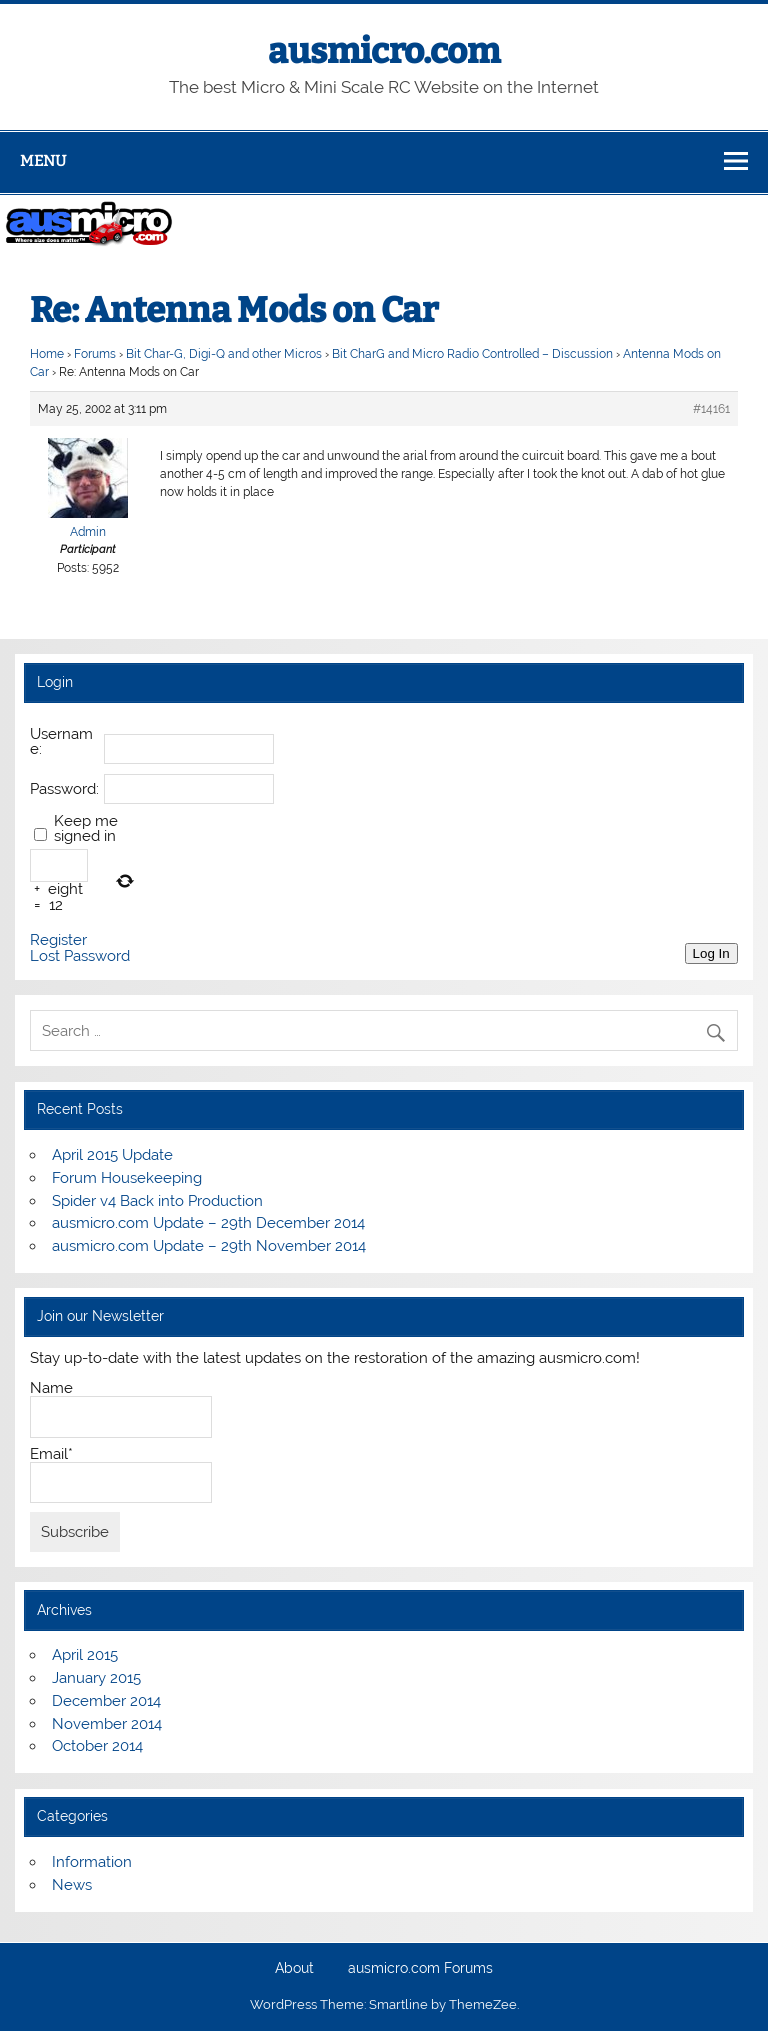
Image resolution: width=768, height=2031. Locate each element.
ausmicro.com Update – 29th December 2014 (208, 1223)
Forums (95, 354)
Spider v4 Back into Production (157, 1201)
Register (58, 940)
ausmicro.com (384, 51)
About (294, 1969)
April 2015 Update (112, 1155)
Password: (64, 789)
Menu (43, 161)
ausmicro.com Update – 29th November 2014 (209, 1246)
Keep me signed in (86, 829)
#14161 (711, 409)
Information (92, 1862)
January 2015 (96, 1678)
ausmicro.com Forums (420, 1969)
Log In (711, 953)
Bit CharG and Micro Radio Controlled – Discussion (472, 354)
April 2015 (85, 1655)
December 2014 (106, 1701)
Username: (61, 742)
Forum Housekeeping (127, 1178)
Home (47, 354)
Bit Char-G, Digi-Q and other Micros (224, 354)
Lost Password (80, 956)
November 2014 (107, 1724)
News (72, 1885)
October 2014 (97, 1746)
